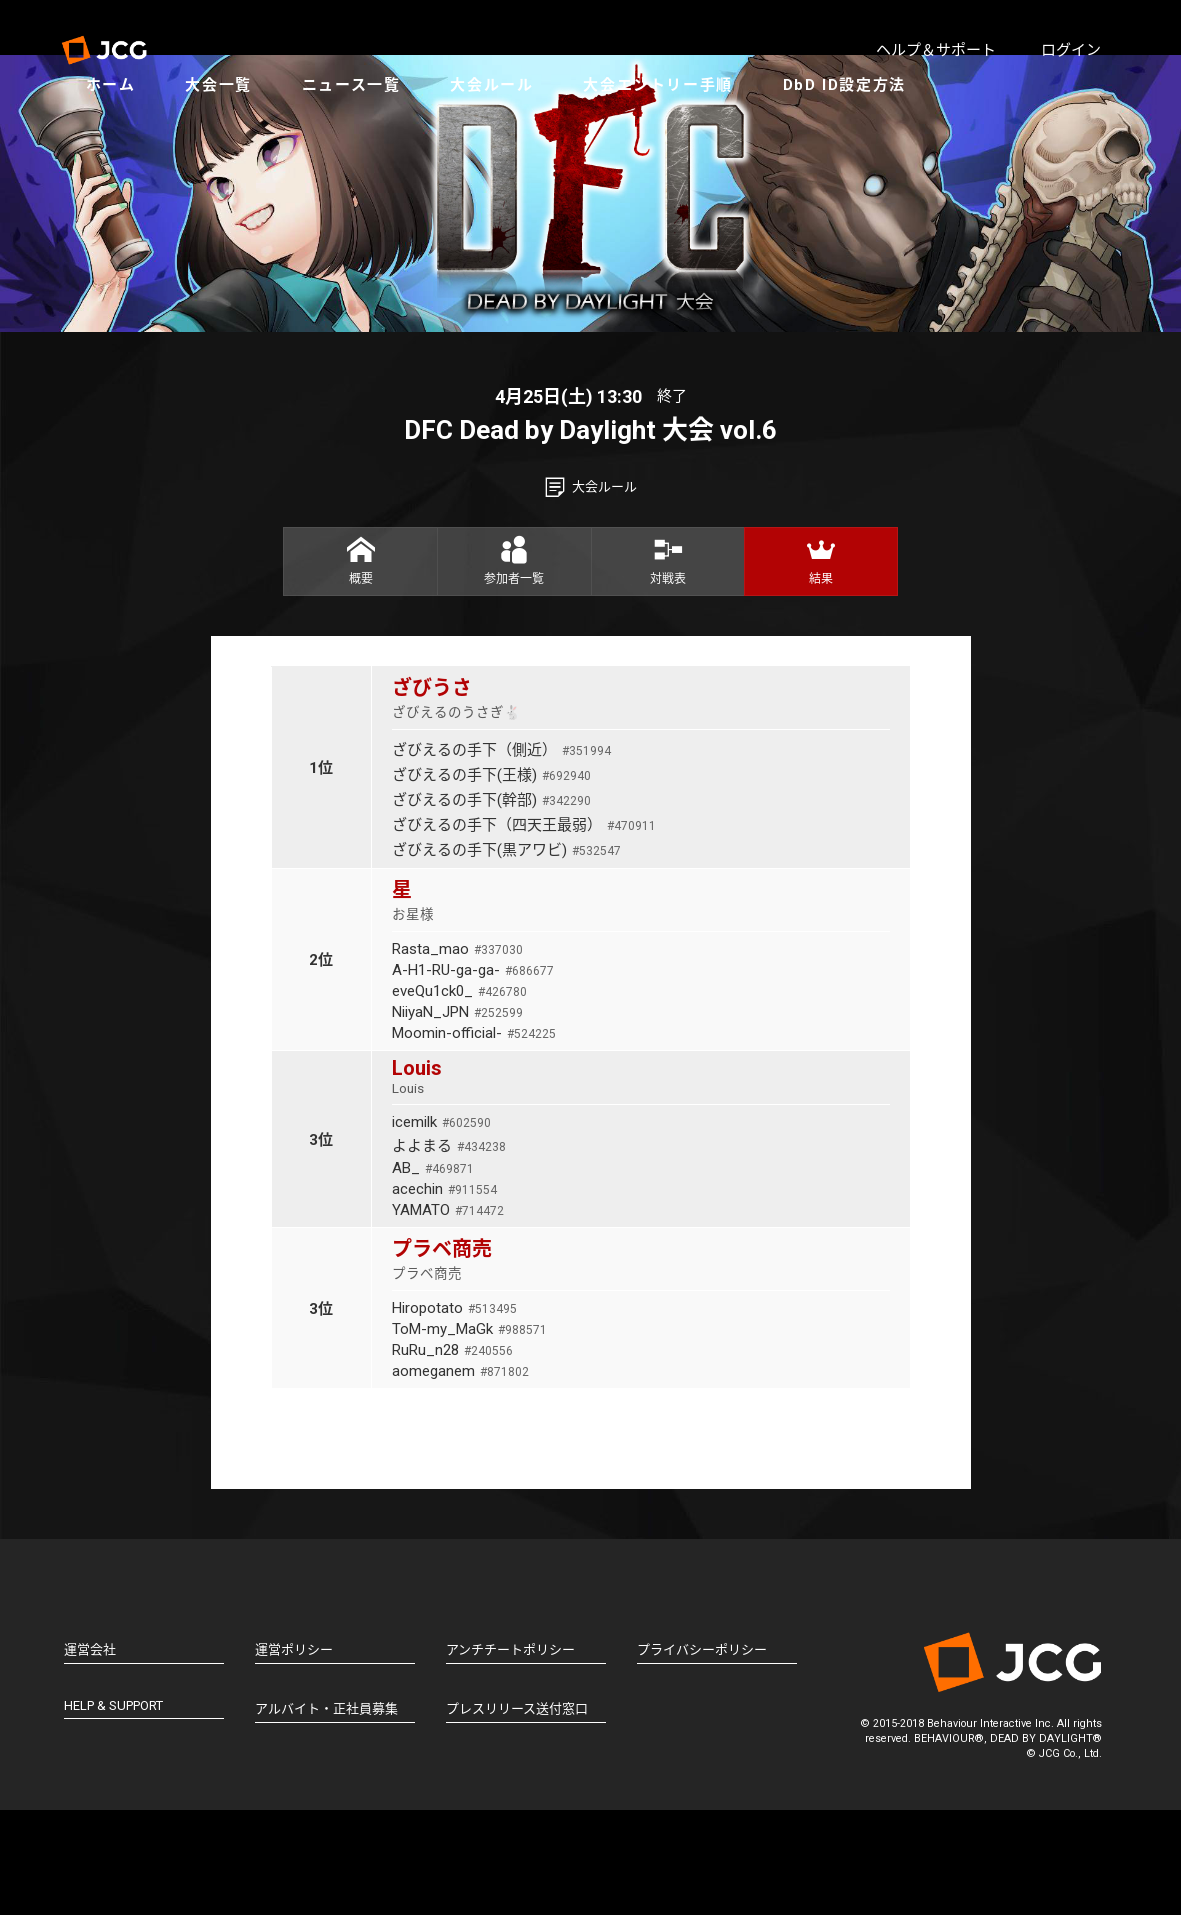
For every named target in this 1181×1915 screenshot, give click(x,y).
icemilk (441, 1227)
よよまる (449, 1251)
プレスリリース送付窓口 (517, 1813)
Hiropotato (454, 1413)
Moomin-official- (474, 1138)
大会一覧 (238, 130)
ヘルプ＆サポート (936, 50)
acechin (444, 1294)
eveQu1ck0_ (459, 1096)
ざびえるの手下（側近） (501, 855)
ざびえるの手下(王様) (491, 880)
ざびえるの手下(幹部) (491, 905)
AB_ (433, 1273)
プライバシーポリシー (702, 1754)
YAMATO (448, 1315)
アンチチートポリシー (510, 1754)
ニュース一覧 (371, 130)
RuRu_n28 (452, 1455)
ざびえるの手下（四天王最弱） (524, 930)
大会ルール (511, 130)
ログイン (1071, 50)
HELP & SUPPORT (113, 1810)
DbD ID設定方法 (864, 130)
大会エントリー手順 (677, 130)
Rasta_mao (457, 1054)
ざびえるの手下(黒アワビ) (506, 955)
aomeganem (460, 1476)
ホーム (131, 130)
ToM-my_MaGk (469, 1434)
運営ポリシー (294, 1754)
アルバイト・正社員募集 (326, 1813)
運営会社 (90, 1754)
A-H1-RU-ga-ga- (473, 1075)
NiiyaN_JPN (457, 1117)
